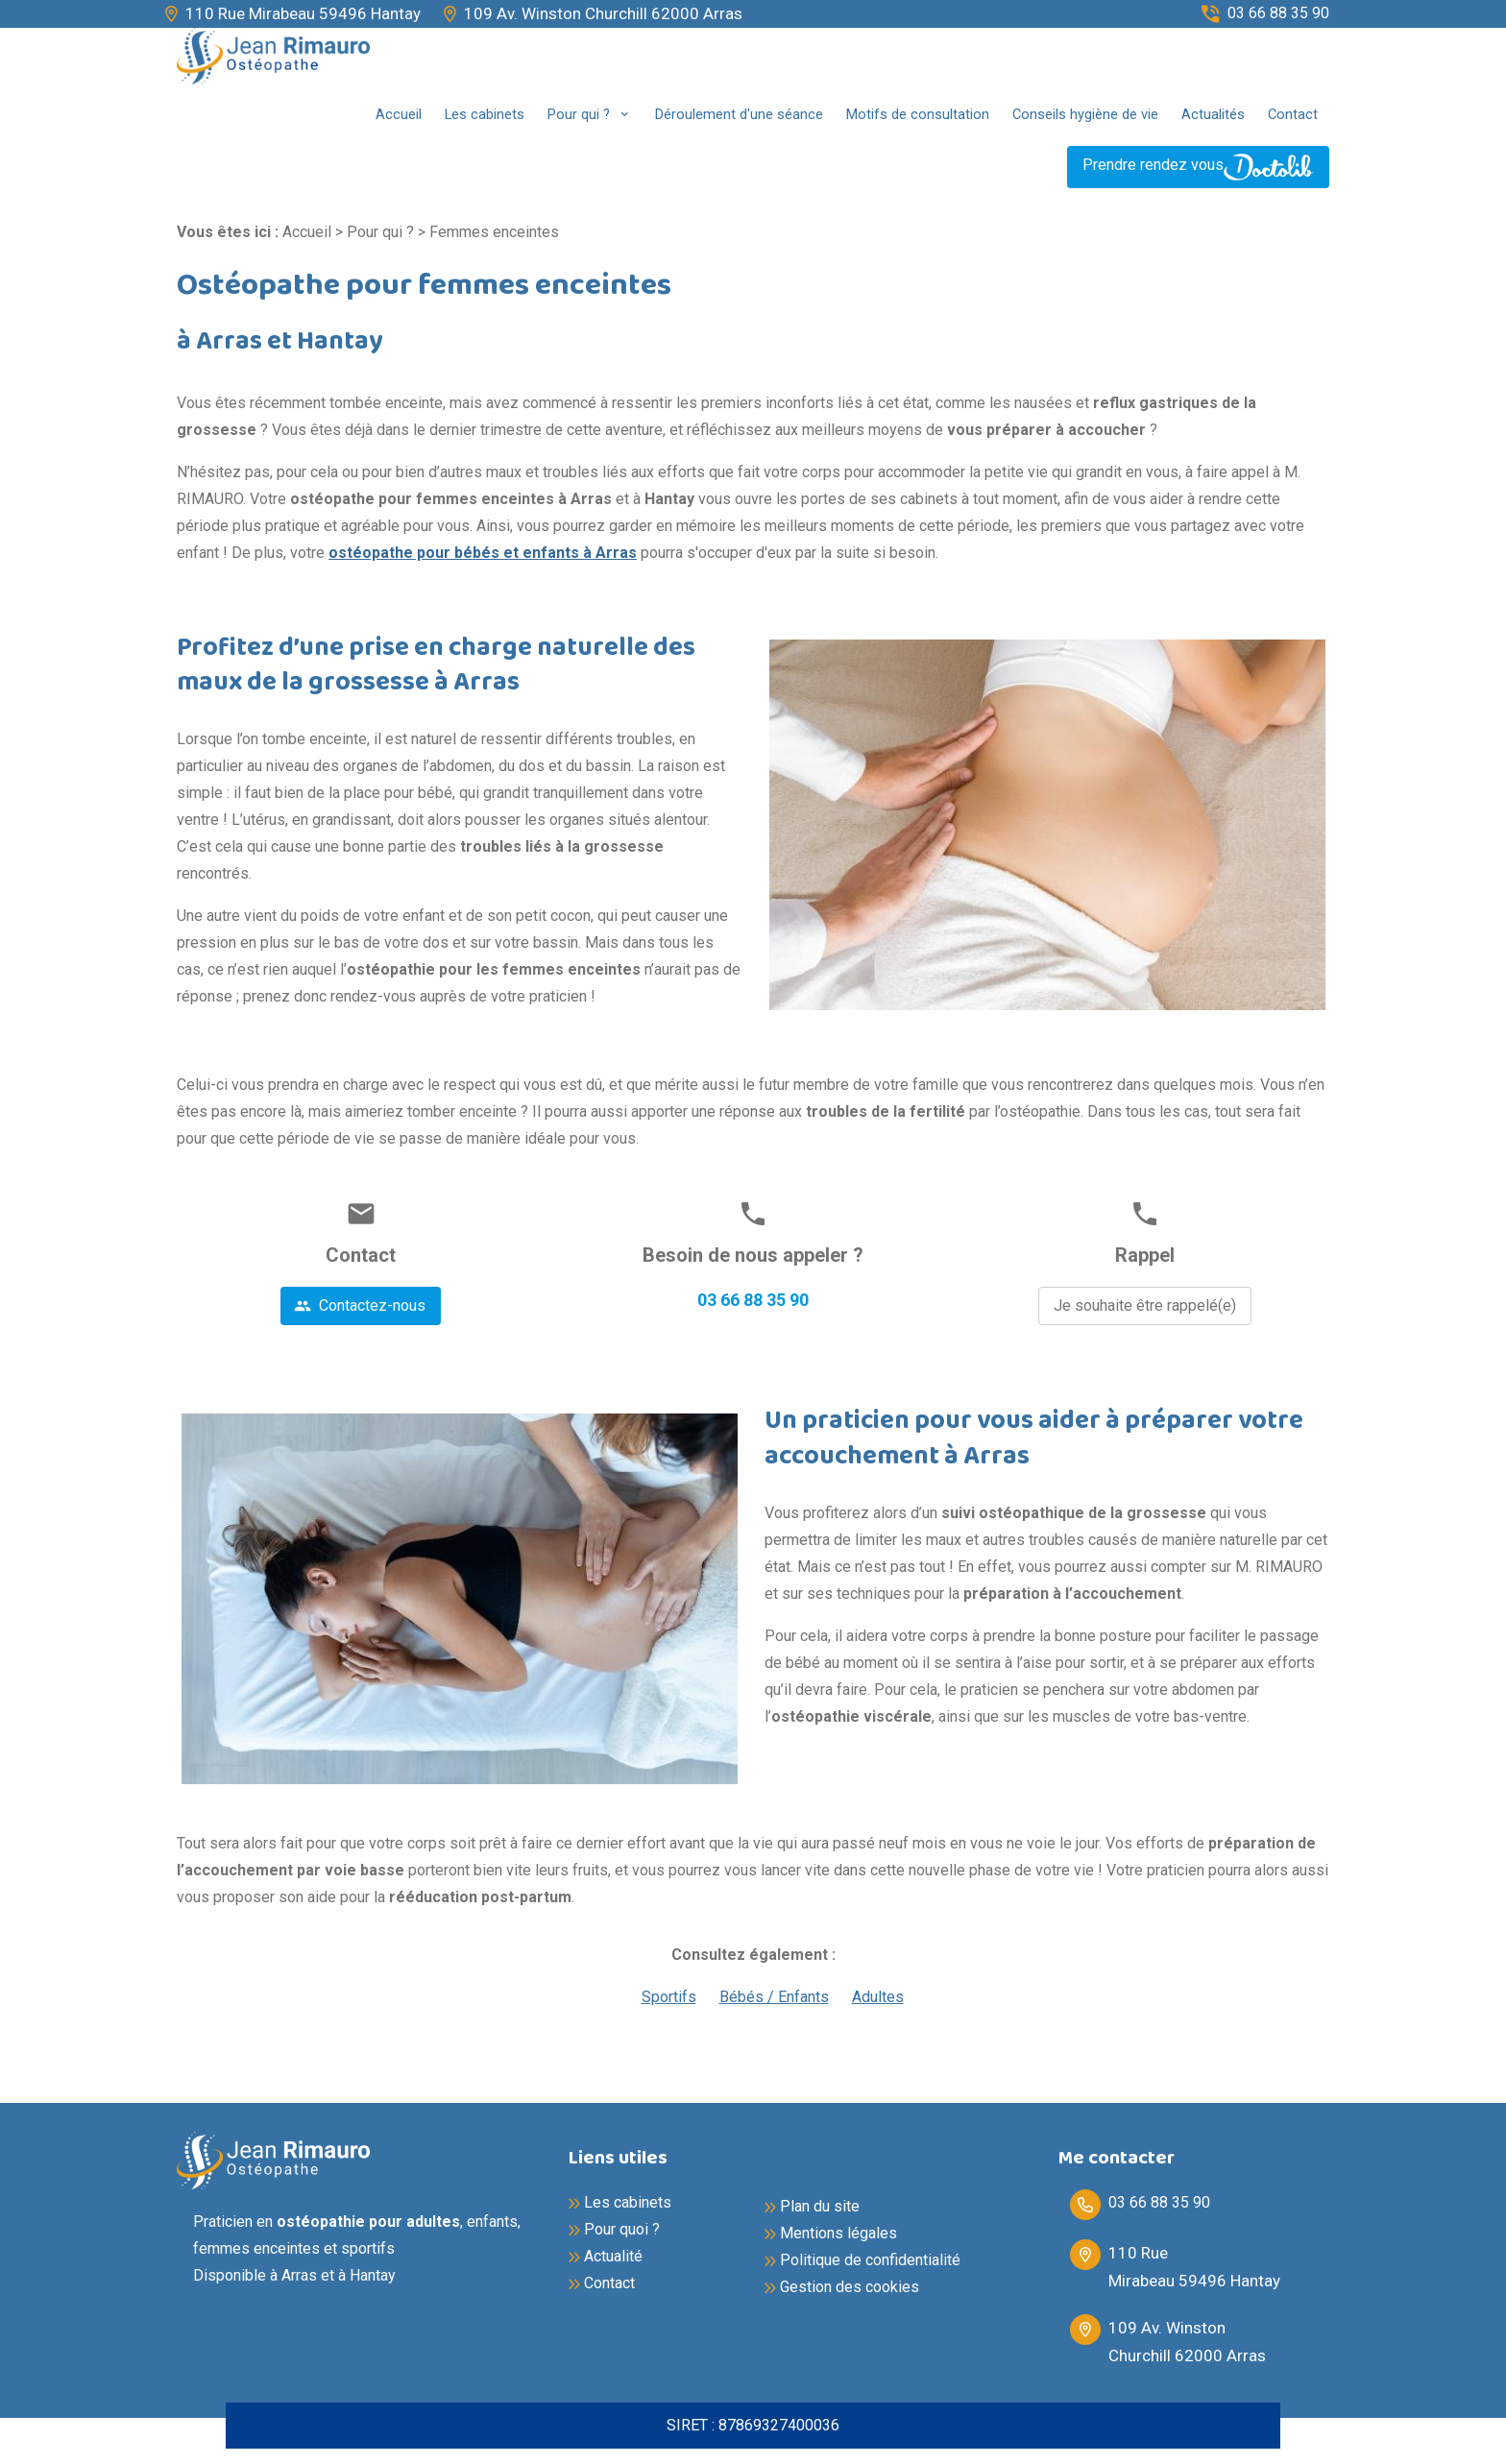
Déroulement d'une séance (739, 115)
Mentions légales (838, 2233)
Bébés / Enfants (774, 1997)
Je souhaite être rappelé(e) (1145, 1305)
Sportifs (669, 1997)
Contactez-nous (359, 1305)
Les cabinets (484, 115)
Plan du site (820, 2206)
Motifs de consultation (917, 115)
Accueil (399, 115)
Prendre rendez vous (1198, 167)
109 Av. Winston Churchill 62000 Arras (603, 13)
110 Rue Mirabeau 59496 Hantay (303, 13)
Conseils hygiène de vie (1085, 115)
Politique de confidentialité (870, 2260)
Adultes (878, 1997)
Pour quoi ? (622, 2229)
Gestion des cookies (849, 2287)
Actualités (1213, 115)
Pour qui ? (580, 115)
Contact (1293, 115)
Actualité (613, 2256)
